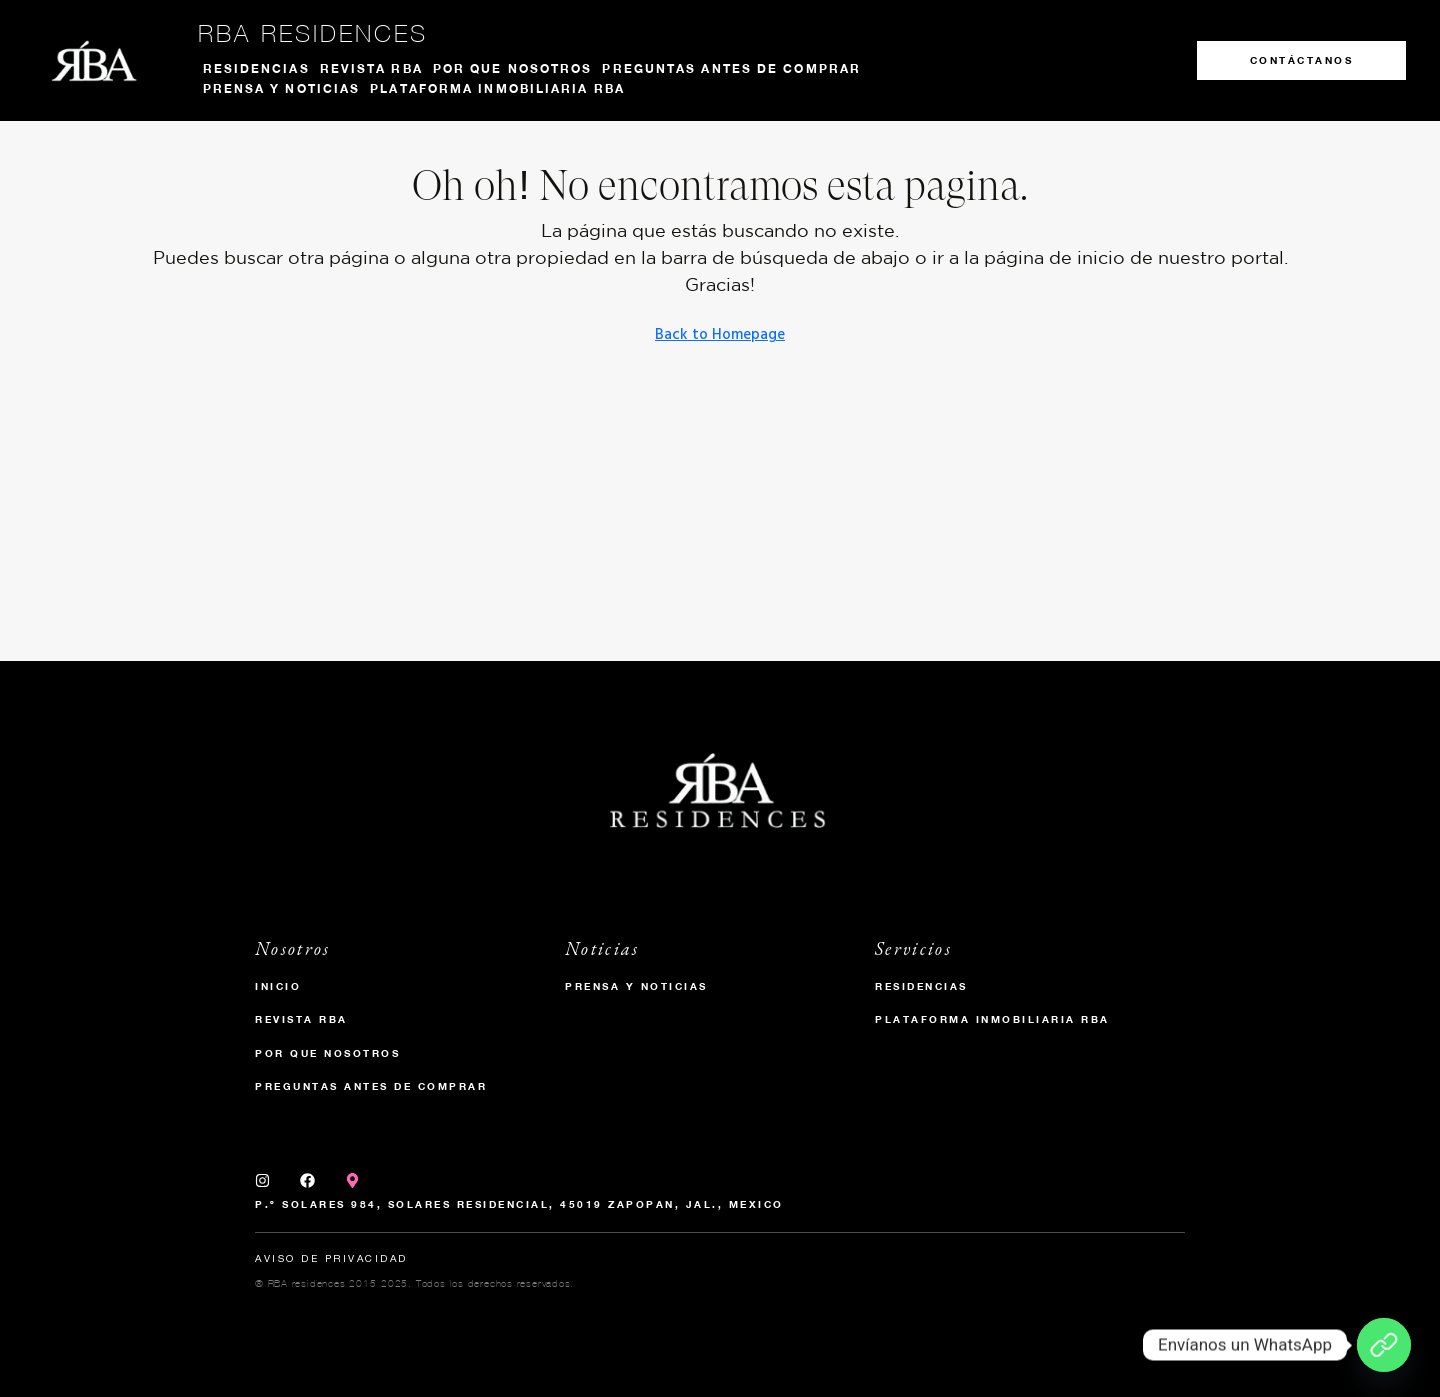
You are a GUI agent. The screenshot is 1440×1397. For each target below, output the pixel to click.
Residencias (256, 68)
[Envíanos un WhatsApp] (1384, 1345)
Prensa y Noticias (636, 986)
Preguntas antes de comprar (731, 68)
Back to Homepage (720, 335)
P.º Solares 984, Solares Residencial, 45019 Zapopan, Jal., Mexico (519, 1204)
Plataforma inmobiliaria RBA (497, 88)
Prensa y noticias (282, 88)
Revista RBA (371, 68)
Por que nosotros (513, 68)
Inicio (278, 986)
